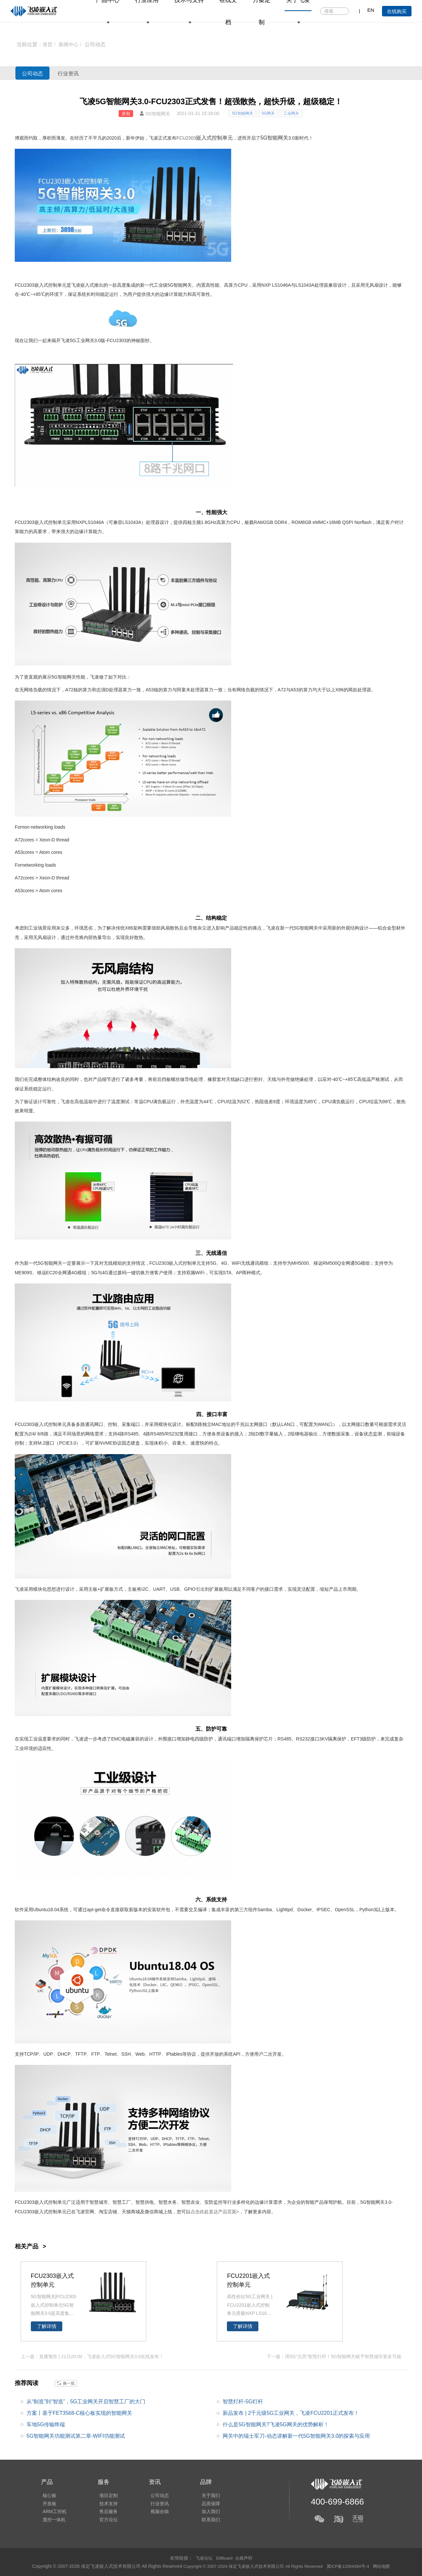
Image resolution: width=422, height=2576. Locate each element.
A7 (68, 689)
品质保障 (204, 2502)
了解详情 (46, 2326)
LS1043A (304, 285)
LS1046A (281, 285)
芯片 (268, 1738)
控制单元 (222, 138)
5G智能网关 (242, 113)
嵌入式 (204, 138)
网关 (71, 677)
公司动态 (97, 44)
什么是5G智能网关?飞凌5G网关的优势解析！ (276, 2424)
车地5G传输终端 (46, 2424)
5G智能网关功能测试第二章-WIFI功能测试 (76, 2435)
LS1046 (93, 522)
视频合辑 (155, 2511)
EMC (116, 1738)
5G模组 (362, 1263)
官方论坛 (105, 2521)
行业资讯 (83, 73)
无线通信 (216, 1253)
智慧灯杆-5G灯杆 (243, 2401)
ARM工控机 (53, 2511)
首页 (48, 44)
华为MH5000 (295, 1263)
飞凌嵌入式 (82, 285)
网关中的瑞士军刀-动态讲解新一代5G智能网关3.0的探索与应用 (296, 2435)
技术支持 (105, 2502)
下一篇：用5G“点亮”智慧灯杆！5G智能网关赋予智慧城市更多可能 (334, 2356)
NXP (266, 285)
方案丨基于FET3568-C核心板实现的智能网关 (79, 2412)
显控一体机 (52, 2521)
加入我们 (204, 2511)
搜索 (343, 11)
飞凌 (153, 138)
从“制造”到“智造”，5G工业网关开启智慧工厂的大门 (86, 2401)
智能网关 (182, 285)
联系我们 (204, 2521)
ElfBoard (224, 2557)
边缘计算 (169, 294)
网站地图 (388, 2565)
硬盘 (135, 1443)
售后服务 (105, 2511)
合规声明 (245, 2557)
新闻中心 (69, 44)
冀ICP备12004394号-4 (353, 2565)
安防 (208, 2202)
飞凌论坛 (202, 2557)
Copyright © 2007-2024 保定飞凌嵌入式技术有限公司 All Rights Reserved (251, 2565)
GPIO (189, 1589)
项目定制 (105, 2493)
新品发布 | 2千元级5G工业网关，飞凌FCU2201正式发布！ (291, 2412)
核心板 (48, 2493)
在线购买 (397, 11)
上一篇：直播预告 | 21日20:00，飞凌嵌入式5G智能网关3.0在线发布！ (92, 2356)
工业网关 (291, 113)
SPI (349, 522)
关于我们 (204, 2493)
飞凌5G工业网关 (77, 340)
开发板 (48, 2502)
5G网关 (268, 113)
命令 (106, 1909)
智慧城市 (99, 2202)
